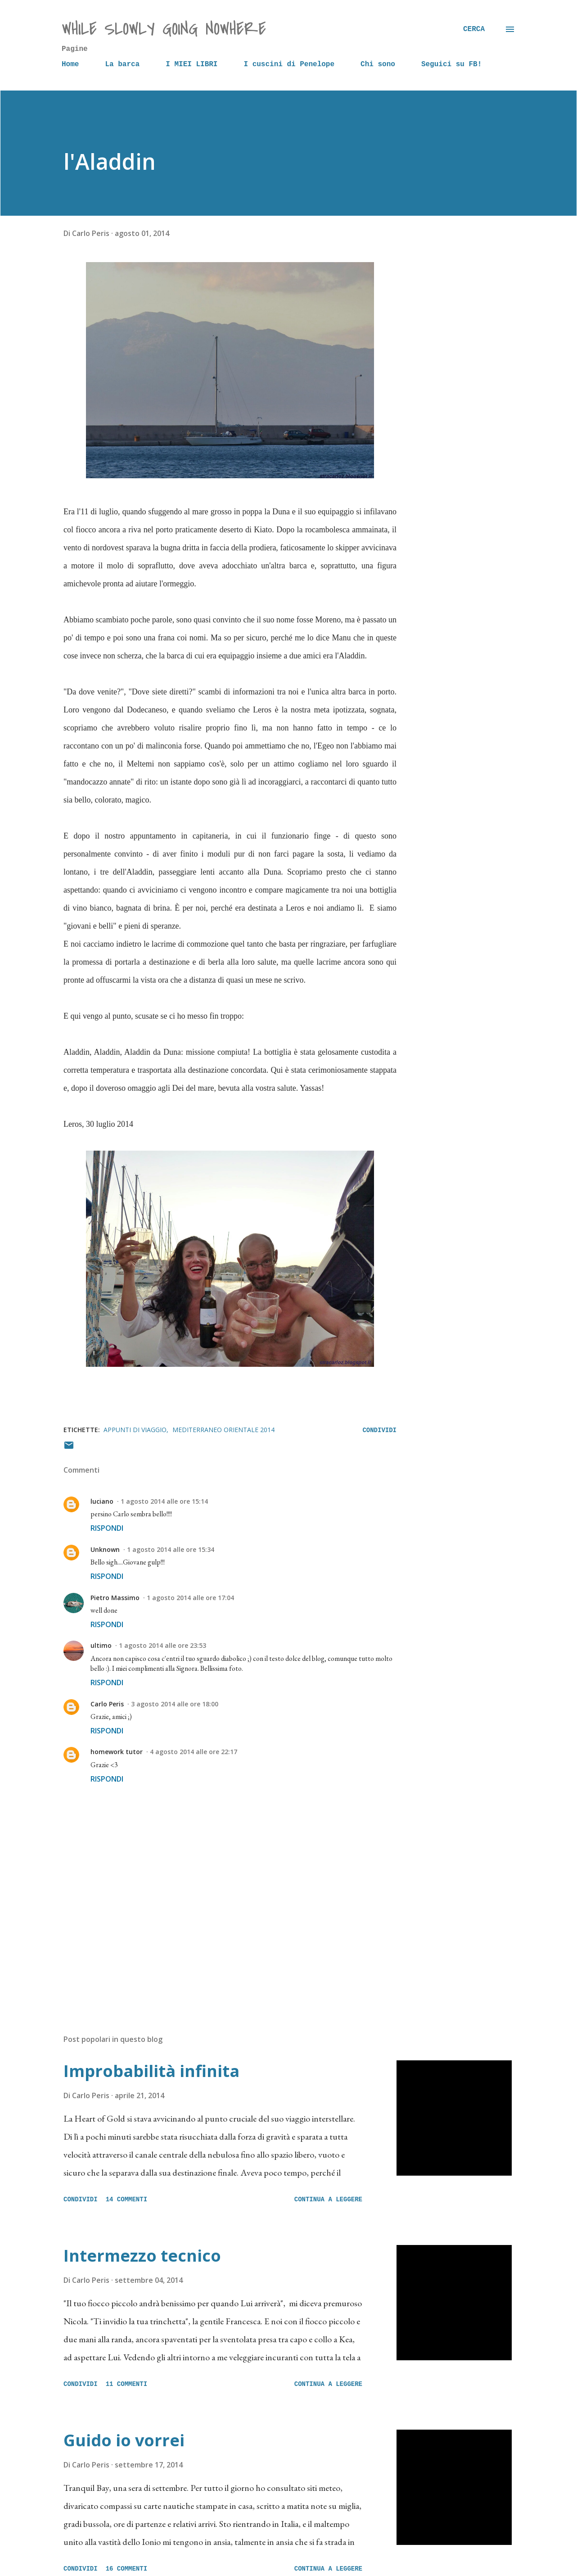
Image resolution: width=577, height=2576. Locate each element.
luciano (101, 1501)
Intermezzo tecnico (142, 2256)
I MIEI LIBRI (191, 64)
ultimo (101, 1645)
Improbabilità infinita (151, 2071)
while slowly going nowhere (164, 29)
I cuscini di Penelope (288, 64)
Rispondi (106, 1528)
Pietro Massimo (115, 1597)
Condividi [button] (379, 1430)
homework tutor (116, 1751)
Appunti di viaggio (135, 1429)
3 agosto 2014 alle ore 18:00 (174, 1704)
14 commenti (126, 2199)
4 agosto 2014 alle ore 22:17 (193, 1751)
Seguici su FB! (451, 64)
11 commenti (126, 2384)
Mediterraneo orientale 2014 (223, 1429)
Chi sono (378, 64)
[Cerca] (474, 29)
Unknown (105, 1549)
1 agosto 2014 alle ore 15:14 (164, 1501)
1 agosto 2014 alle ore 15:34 (170, 1549)
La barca (122, 64)
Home (70, 64)
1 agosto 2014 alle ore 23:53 (162, 1645)
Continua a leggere (328, 2199)
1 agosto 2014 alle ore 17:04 (190, 1597)
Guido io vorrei (124, 2440)
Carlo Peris (107, 1704)
